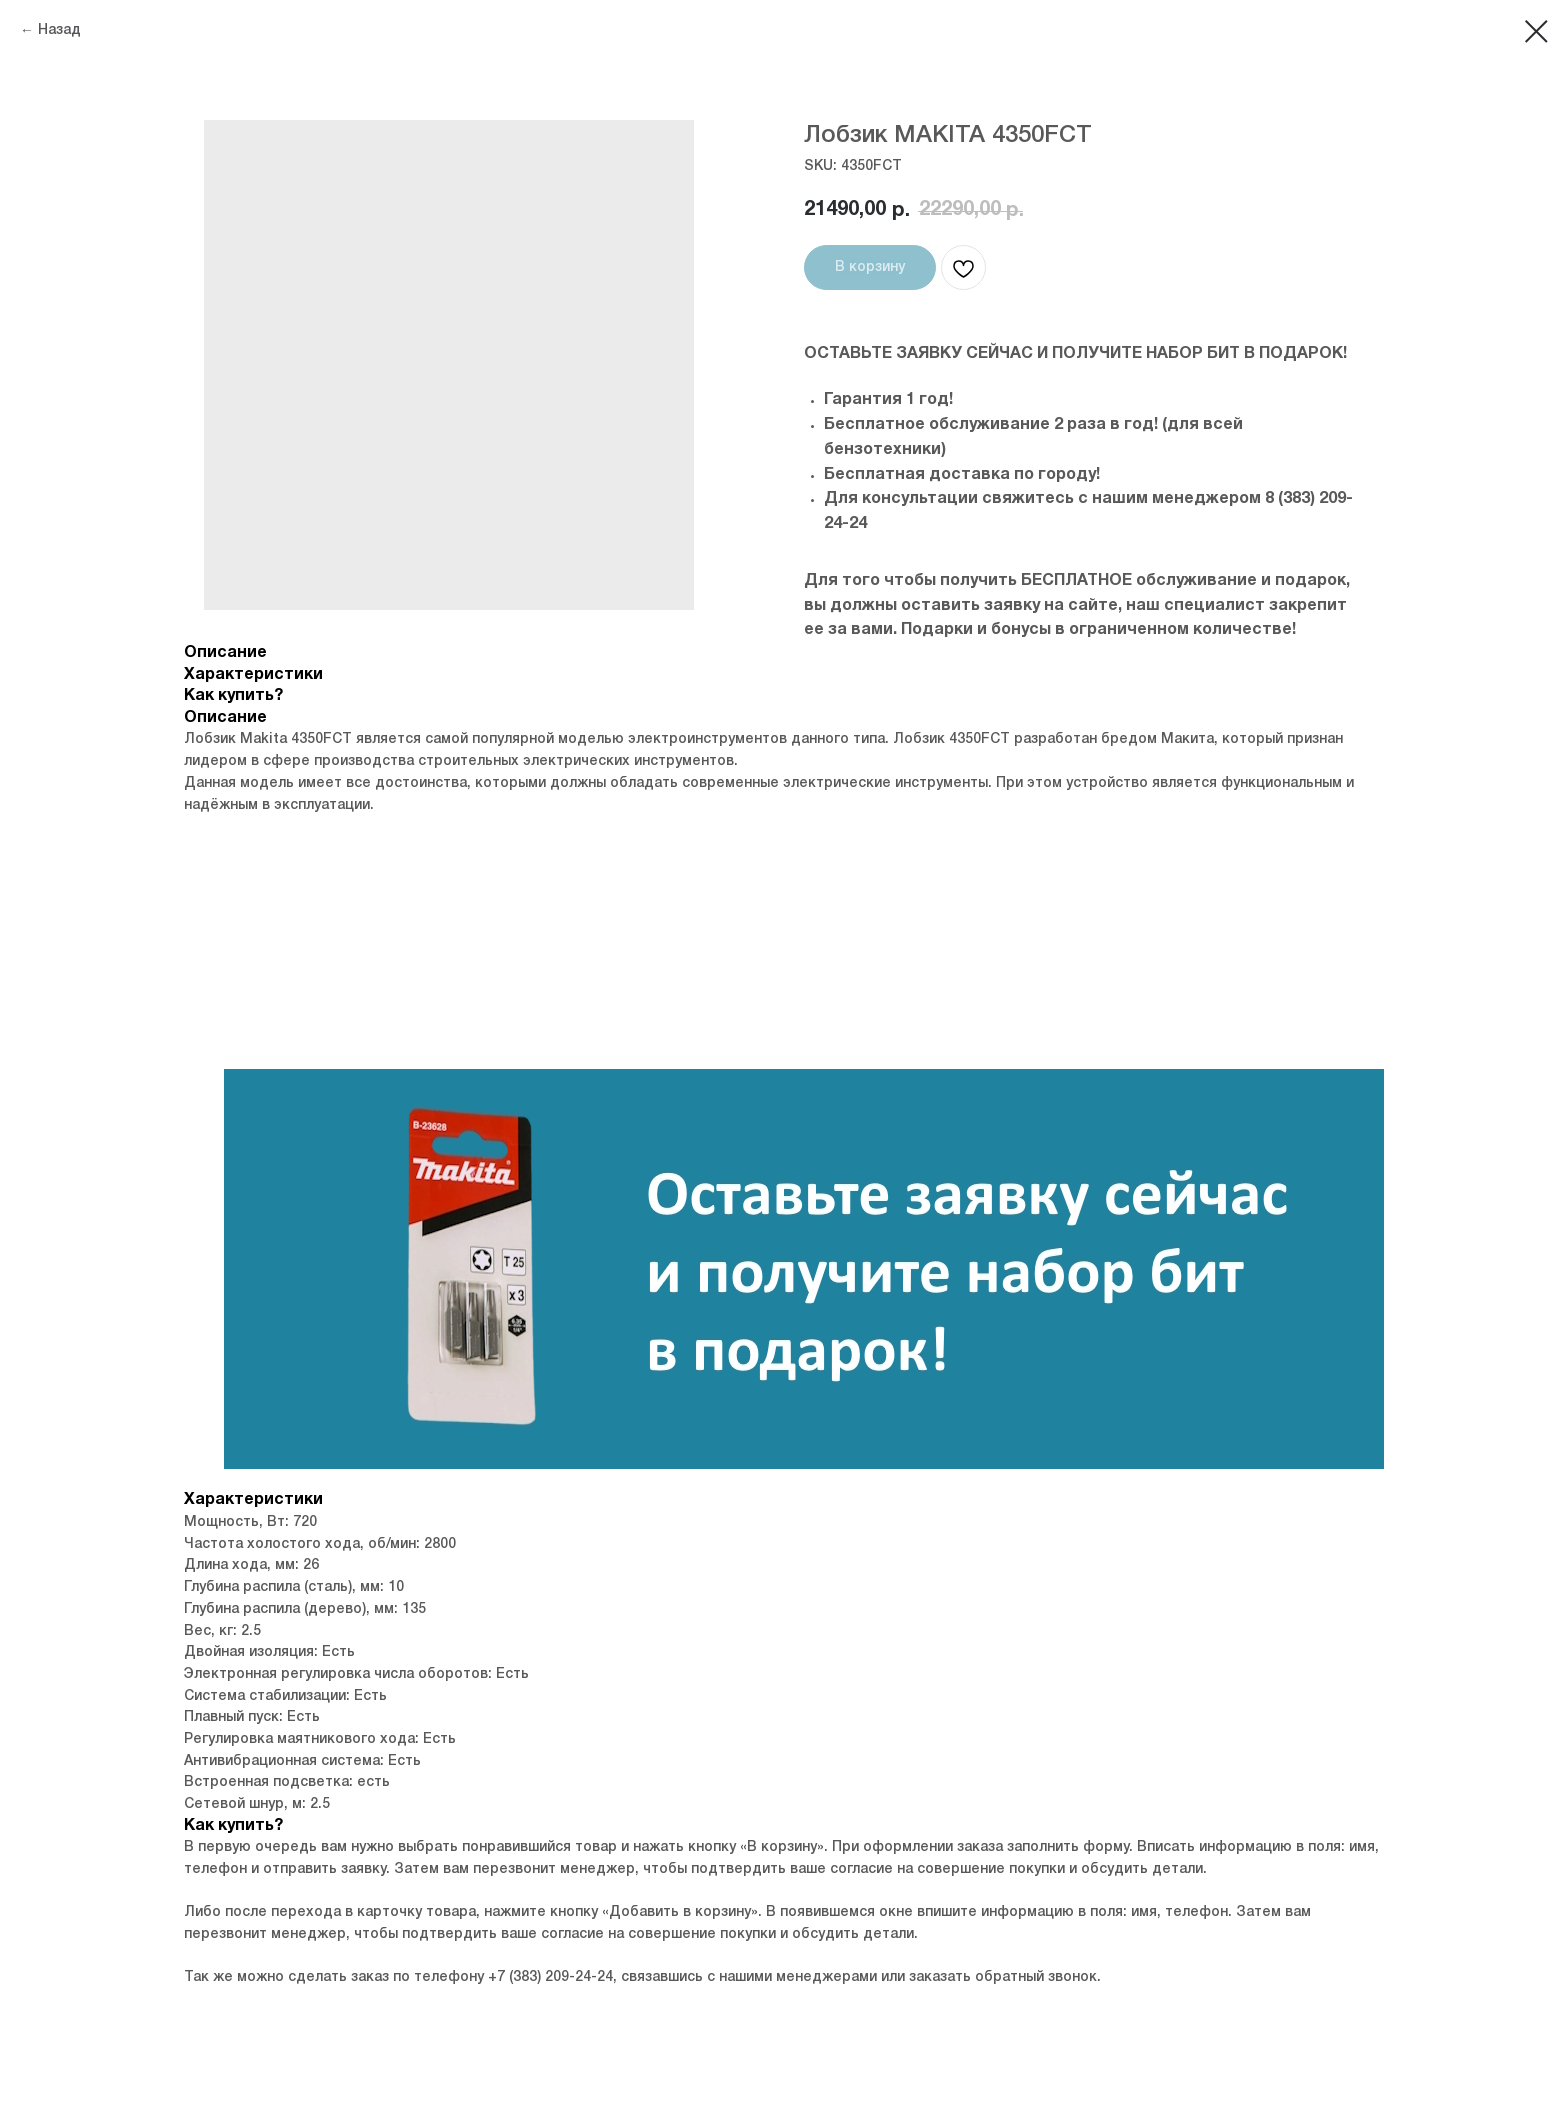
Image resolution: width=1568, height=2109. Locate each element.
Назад (59, 30)
